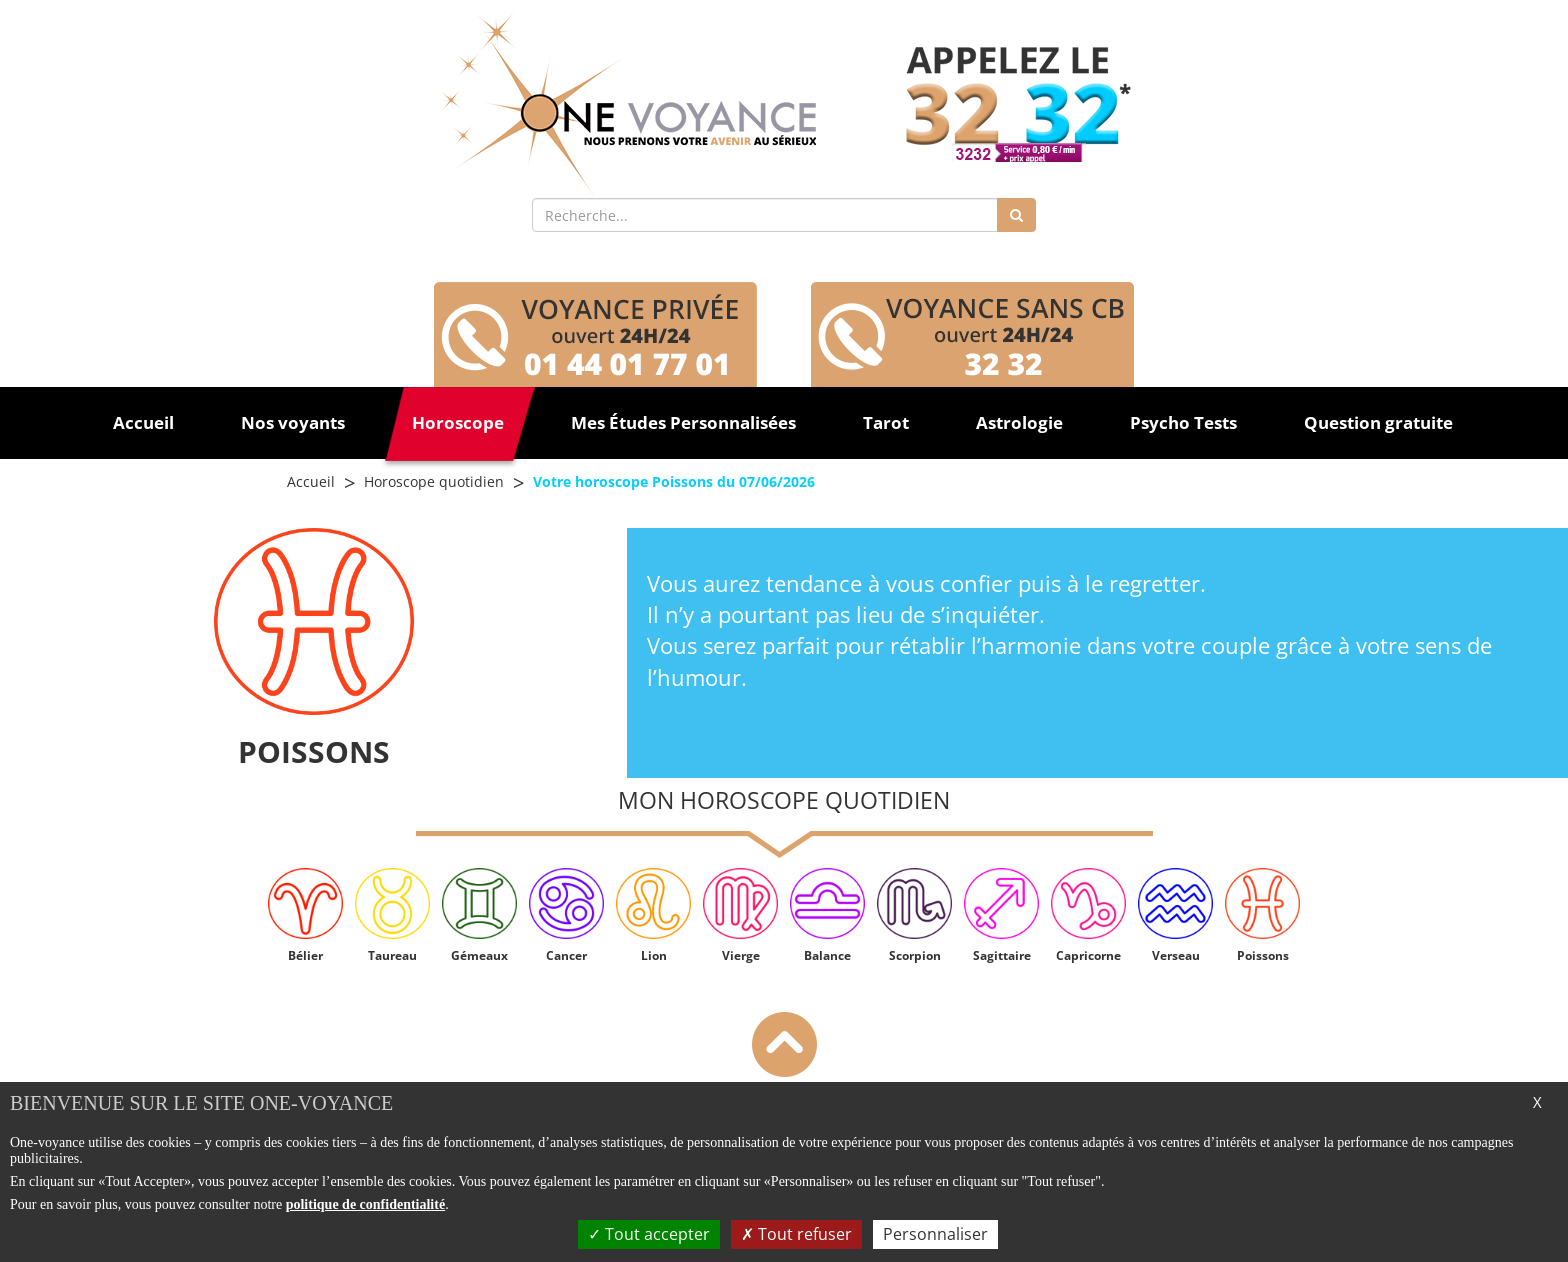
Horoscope (458, 422)
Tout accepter (649, 1234)
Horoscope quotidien (434, 481)
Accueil (143, 422)
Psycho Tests (1183, 422)
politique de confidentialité (365, 1204)
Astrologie (1019, 422)
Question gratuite (1378, 422)
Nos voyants (293, 422)
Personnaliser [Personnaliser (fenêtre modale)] (935, 1234)
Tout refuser (796, 1234)
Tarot (886, 422)
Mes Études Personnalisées (683, 422)
